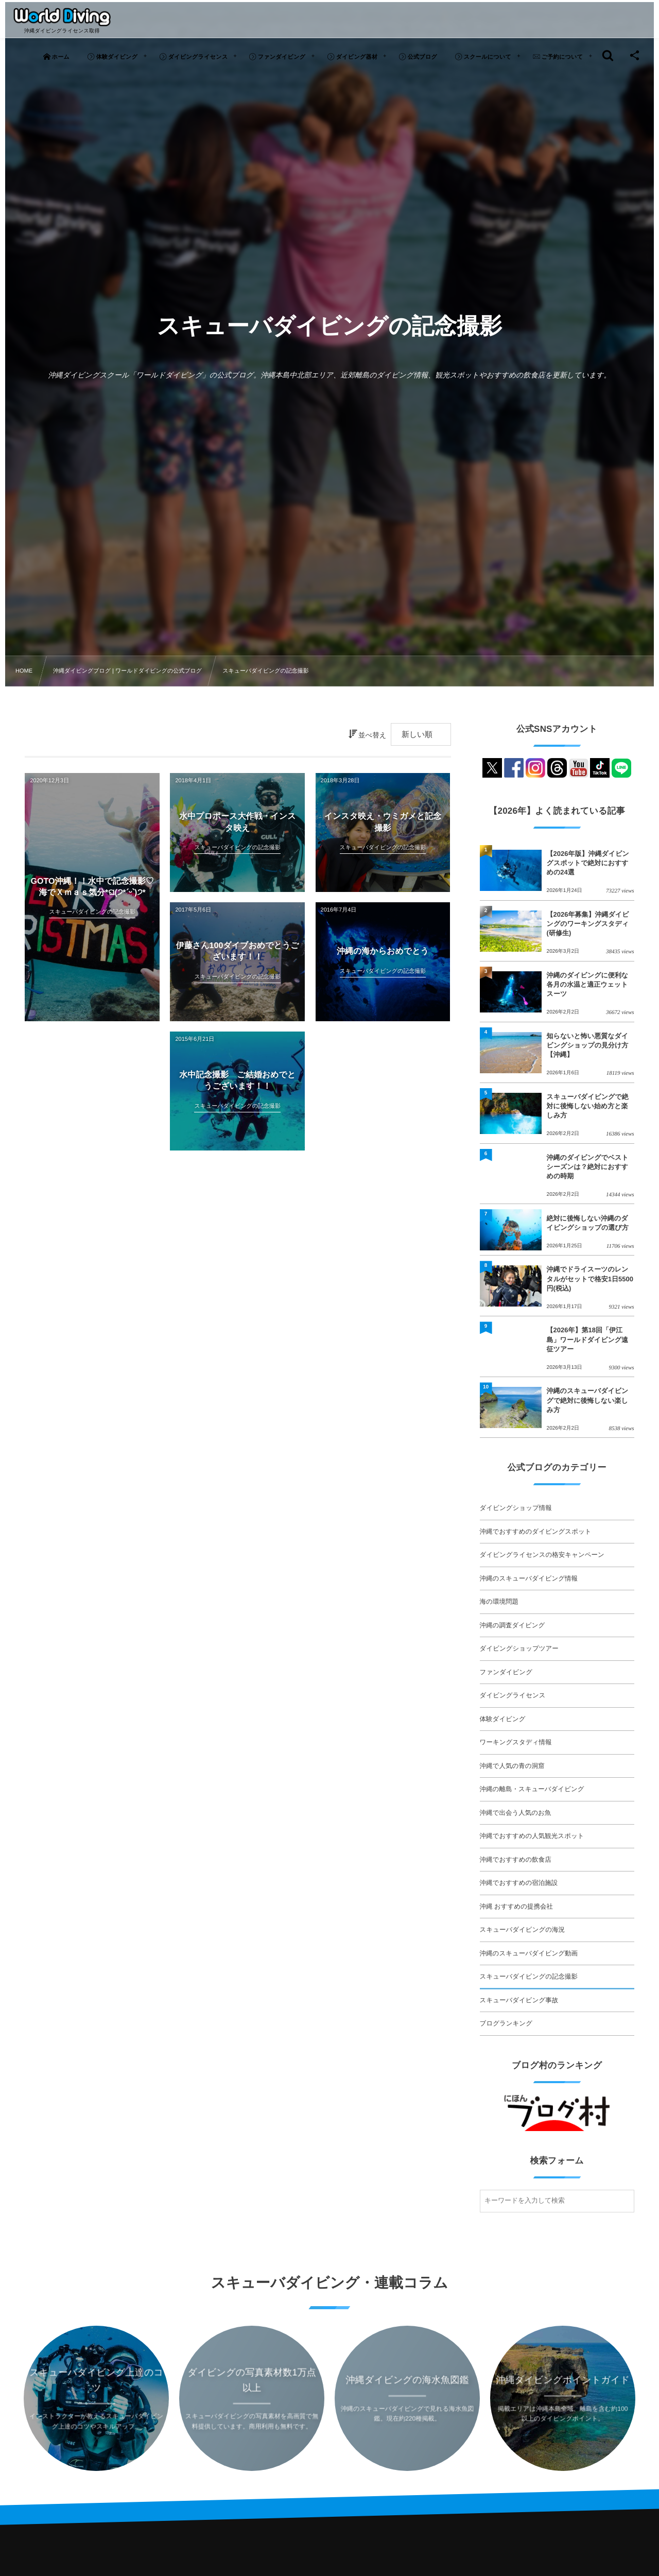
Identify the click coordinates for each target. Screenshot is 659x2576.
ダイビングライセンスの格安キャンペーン (542, 1554)
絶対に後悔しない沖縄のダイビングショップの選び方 (588, 1222)
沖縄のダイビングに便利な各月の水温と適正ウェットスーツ (587, 984)
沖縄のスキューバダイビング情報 (529, 1578)
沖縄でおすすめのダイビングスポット (536, 1531)
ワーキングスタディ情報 (516, 1742)
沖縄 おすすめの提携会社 (516, 1906)
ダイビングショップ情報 (516, 1508)
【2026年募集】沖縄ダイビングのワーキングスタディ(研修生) (588, 924)
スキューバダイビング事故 (519, 2000)
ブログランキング (506, 2023)
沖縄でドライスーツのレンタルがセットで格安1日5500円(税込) (590, 1278)
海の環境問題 (499, 1601)
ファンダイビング (506, 1672)
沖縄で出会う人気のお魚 (515, 1812)
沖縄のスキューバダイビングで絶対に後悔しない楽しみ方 (588, 1400)
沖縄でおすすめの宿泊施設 (519, 1882)
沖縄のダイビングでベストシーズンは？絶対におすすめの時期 (588, 1167)
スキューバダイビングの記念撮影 (529, 1976)
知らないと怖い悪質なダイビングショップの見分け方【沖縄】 (588, 1045)
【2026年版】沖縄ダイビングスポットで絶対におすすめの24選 (588, 863)
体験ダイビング (503, 1719)
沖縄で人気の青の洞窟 (512, 1766)
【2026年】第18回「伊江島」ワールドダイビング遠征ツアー (587, 1339)
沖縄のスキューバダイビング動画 (529, 1953)
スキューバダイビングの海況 (522, 1929)
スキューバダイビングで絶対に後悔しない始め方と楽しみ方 (588, 1106)
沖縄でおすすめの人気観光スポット (532, 1836)
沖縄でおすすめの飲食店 (515, 1859)
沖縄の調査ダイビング (512, 1625)
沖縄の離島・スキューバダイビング (532, 1789)
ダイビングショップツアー (519, 1648)
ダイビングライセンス (513, 1695)
